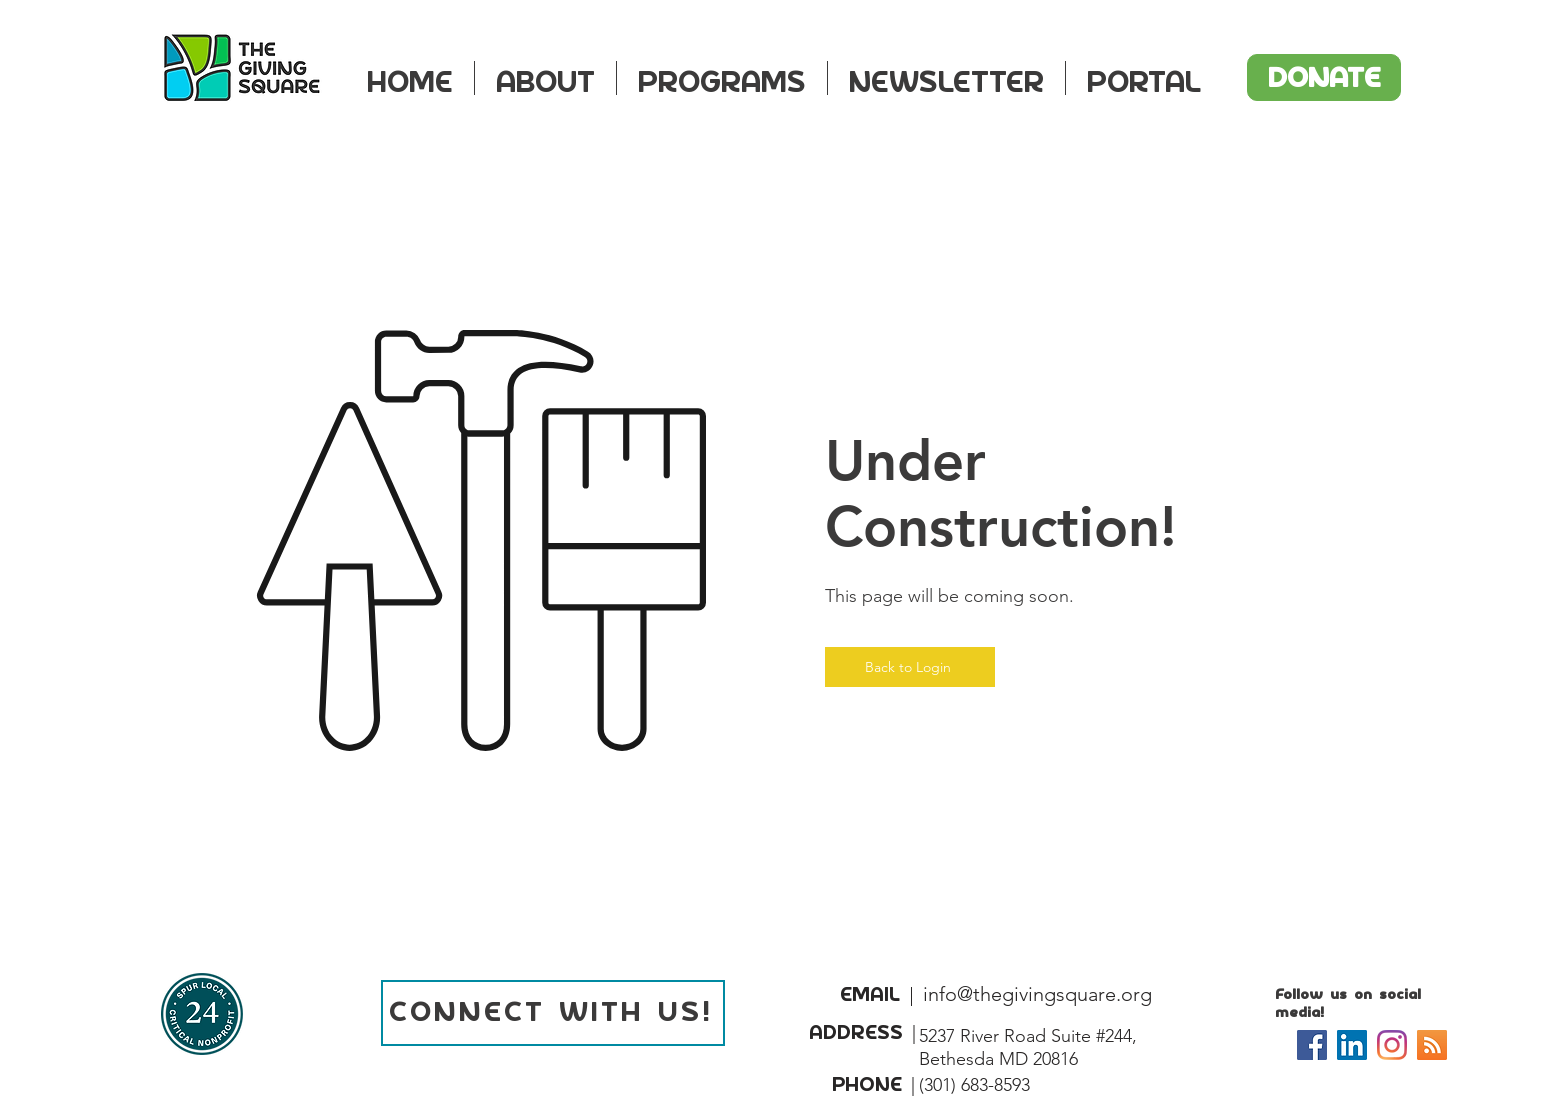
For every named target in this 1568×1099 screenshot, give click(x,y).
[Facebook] (1312, 1045)
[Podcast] (1432, 1045)
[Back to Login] (910, 667)
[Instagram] (1392, 1045)
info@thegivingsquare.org (1037, 994)
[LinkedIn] (1352, 1045)
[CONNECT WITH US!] (553, 1013)
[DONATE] (1324, 77)
